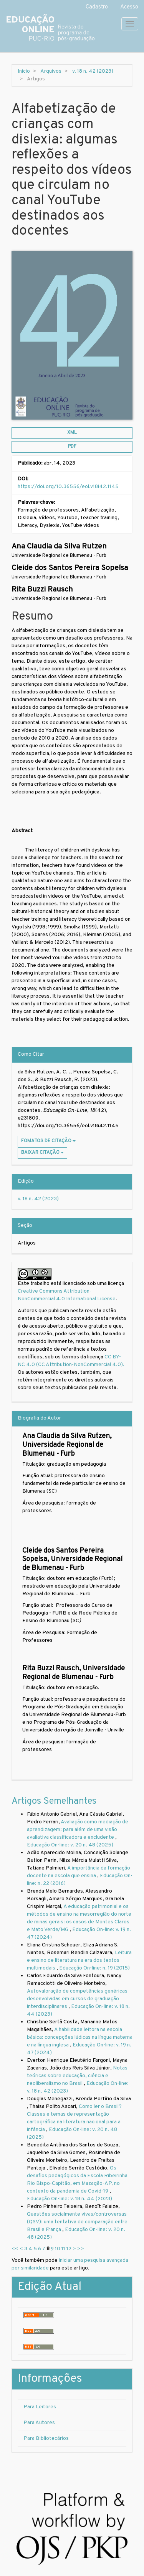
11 (63, 2249)
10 (57, 2249)
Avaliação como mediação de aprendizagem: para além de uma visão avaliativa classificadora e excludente (77, 1830)
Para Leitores (39, 2407)
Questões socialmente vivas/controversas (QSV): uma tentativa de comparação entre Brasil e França (77, 2222)
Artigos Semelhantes (54, 1801)
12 (68, 2249)
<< (15, 2249)
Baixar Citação (42, 1153)
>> (80, 2249)
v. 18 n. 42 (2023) (92, 71)
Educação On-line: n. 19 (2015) (94, 1968)
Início (24, 71)
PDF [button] (72, 446)
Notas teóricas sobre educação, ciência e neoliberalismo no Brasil (77, 2076)
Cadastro (97, 7)
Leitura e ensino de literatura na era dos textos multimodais (79, 1960)
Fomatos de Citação (48, 1141)
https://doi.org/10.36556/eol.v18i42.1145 (68, 486)
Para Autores (39, 2422)
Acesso (129, 7)
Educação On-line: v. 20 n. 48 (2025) (70, 1845)
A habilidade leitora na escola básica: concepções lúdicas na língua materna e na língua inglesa (79, 2037)
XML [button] (72, 433)
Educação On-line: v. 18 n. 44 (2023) (69, 2199)
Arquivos (50, 71)
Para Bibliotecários (46, 2438)
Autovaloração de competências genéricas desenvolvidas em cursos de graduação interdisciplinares (77, 1999)
